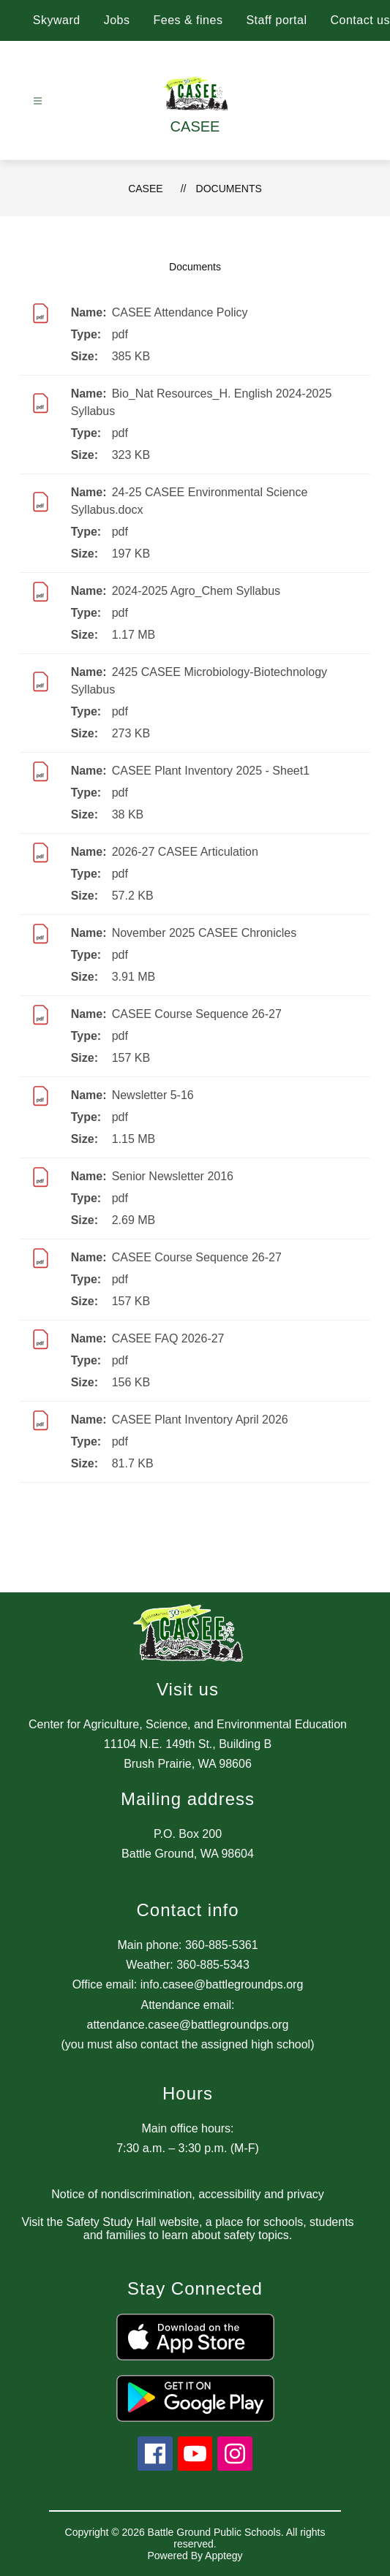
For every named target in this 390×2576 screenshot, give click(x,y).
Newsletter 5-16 (153, 1095)
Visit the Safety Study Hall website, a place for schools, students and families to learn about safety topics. (187, 2228)
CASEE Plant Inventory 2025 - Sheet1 (211, 770)
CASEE (145, 188)
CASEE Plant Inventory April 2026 (200, 1419)
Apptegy (223, 2555)
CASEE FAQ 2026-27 (168, 1338)
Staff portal (276, 20)
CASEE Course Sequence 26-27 (197, 1014)
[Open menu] (37, 101)
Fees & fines (187, 20)
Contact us (360, 20)
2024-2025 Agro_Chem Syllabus (196, 591)
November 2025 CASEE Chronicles (204, 933)
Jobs (117, 20)
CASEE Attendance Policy (180, 312)
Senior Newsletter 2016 (172, 1176)
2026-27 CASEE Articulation (185, 852)
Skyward (56, 20)
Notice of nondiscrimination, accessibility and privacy (187, 2194)
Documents (229, 188)
